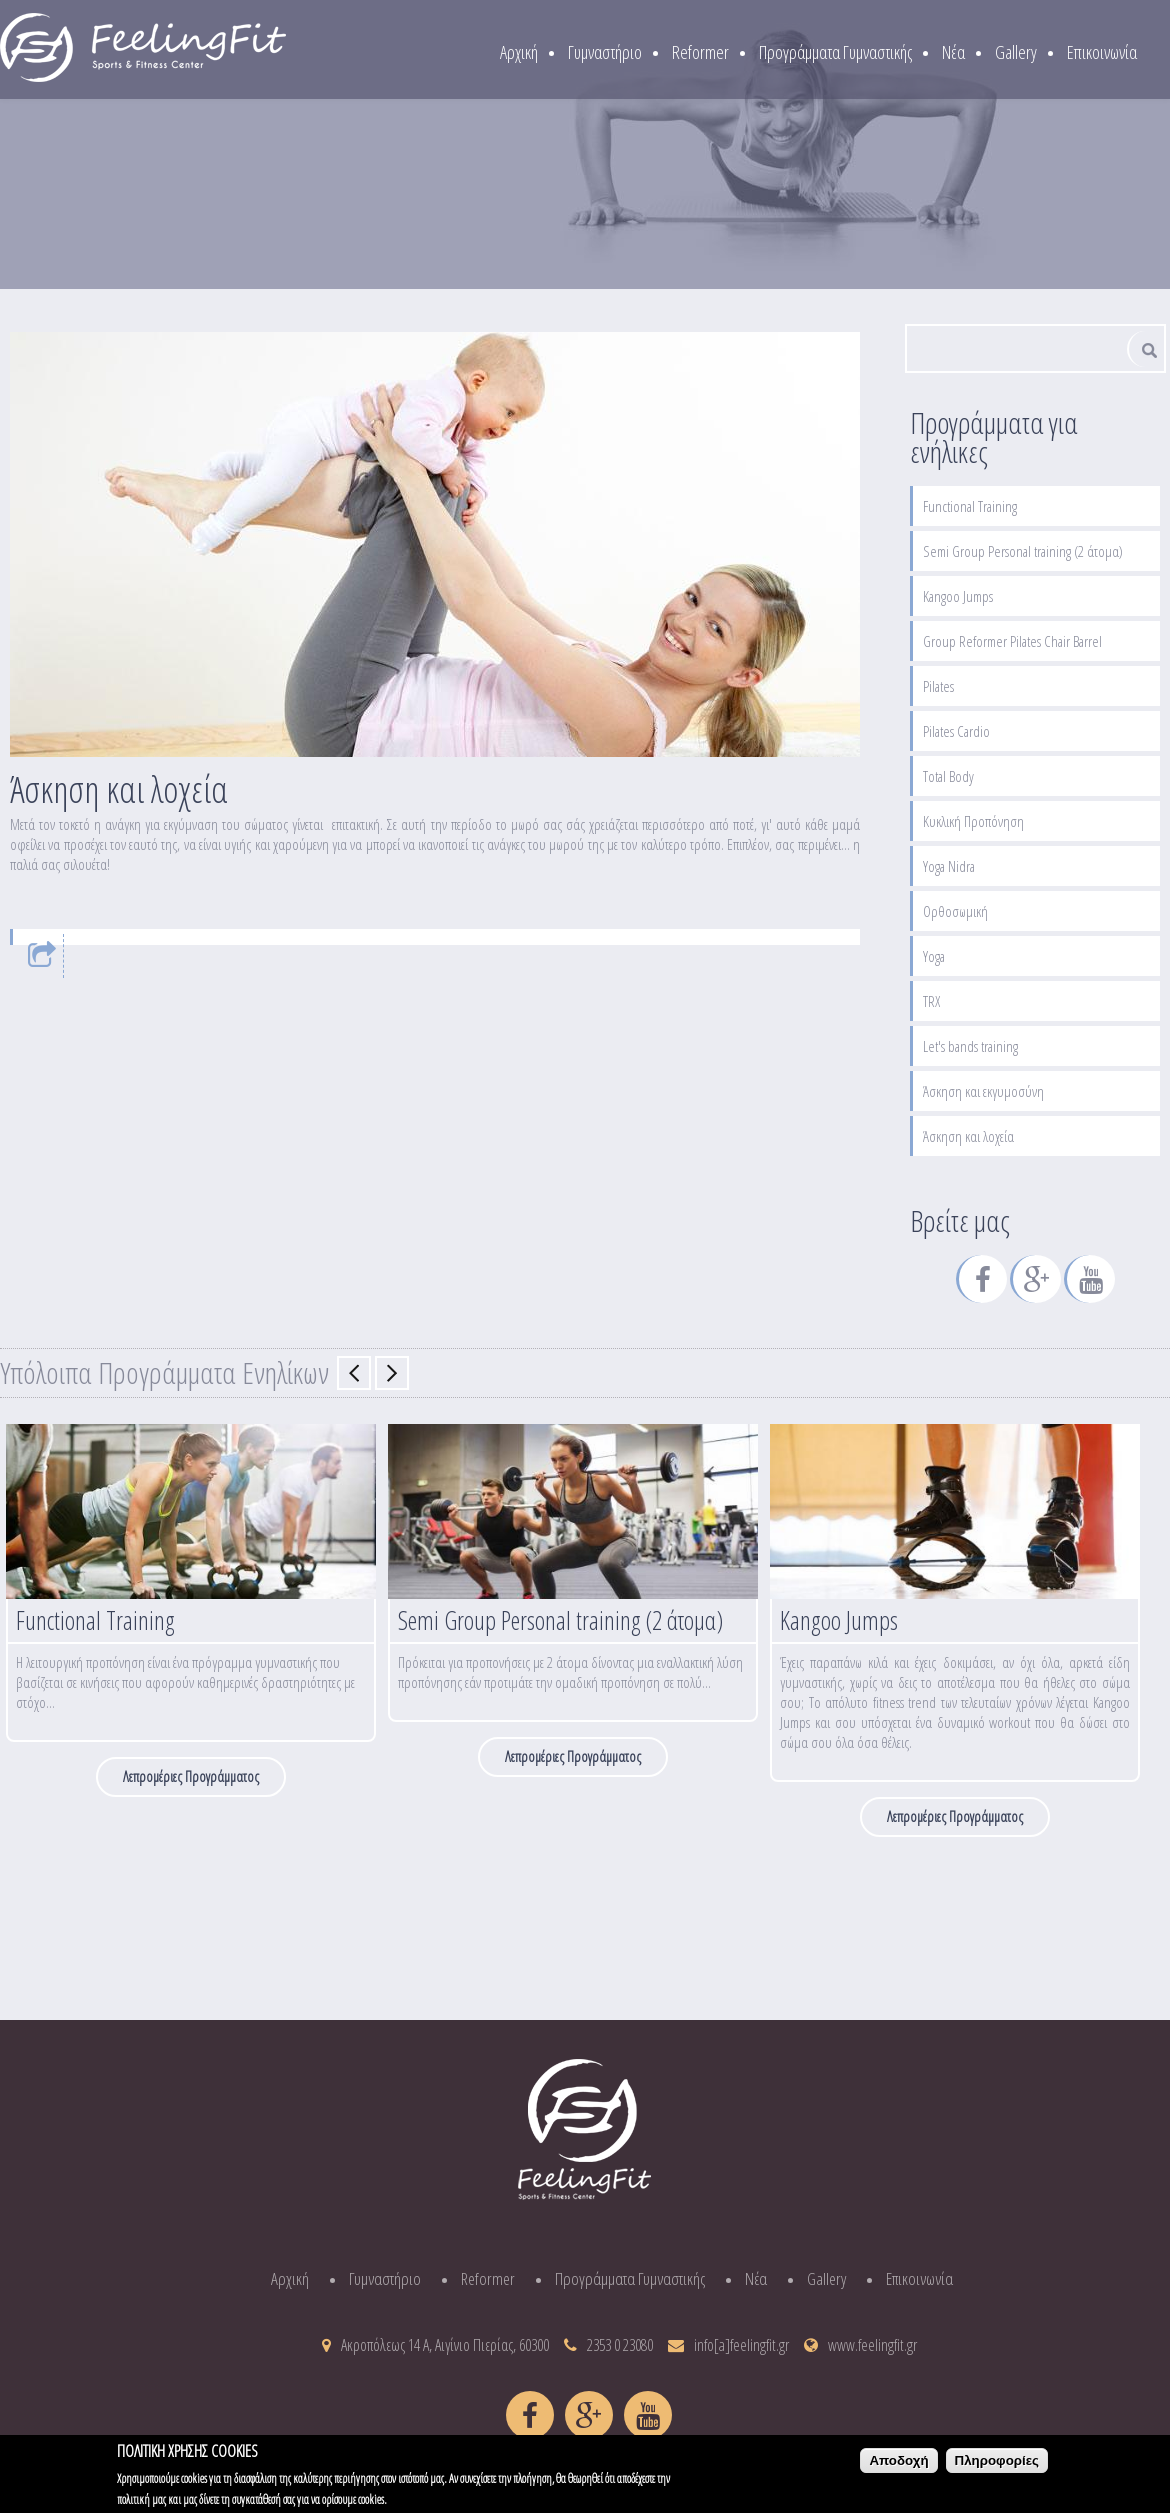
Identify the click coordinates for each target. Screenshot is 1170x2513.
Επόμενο (392, 1373)
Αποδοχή (898, 2465)
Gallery (1016, 52)
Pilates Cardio (956, 731)
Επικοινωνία (1102, 52)
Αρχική (519, 52)
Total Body (948, 776)
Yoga (934, 956)
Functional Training (970, 506)
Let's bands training (970, 1046)
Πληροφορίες (997, 2465)
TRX (931, 1001)
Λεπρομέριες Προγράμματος (191, 1776)
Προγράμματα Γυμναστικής (835, 52)
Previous (354, 1373)
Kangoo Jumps (958, 596)
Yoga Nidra (949, 866)
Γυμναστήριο (605, 52)
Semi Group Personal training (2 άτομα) (1023, 551)
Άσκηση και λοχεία (968, 1136)
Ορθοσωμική (955, 911)
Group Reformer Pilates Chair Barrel (1012, 641)
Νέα (953, 52)
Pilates (938, 686)
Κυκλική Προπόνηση (973, 821)
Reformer (700, 52)
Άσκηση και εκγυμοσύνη (983, 1091)
